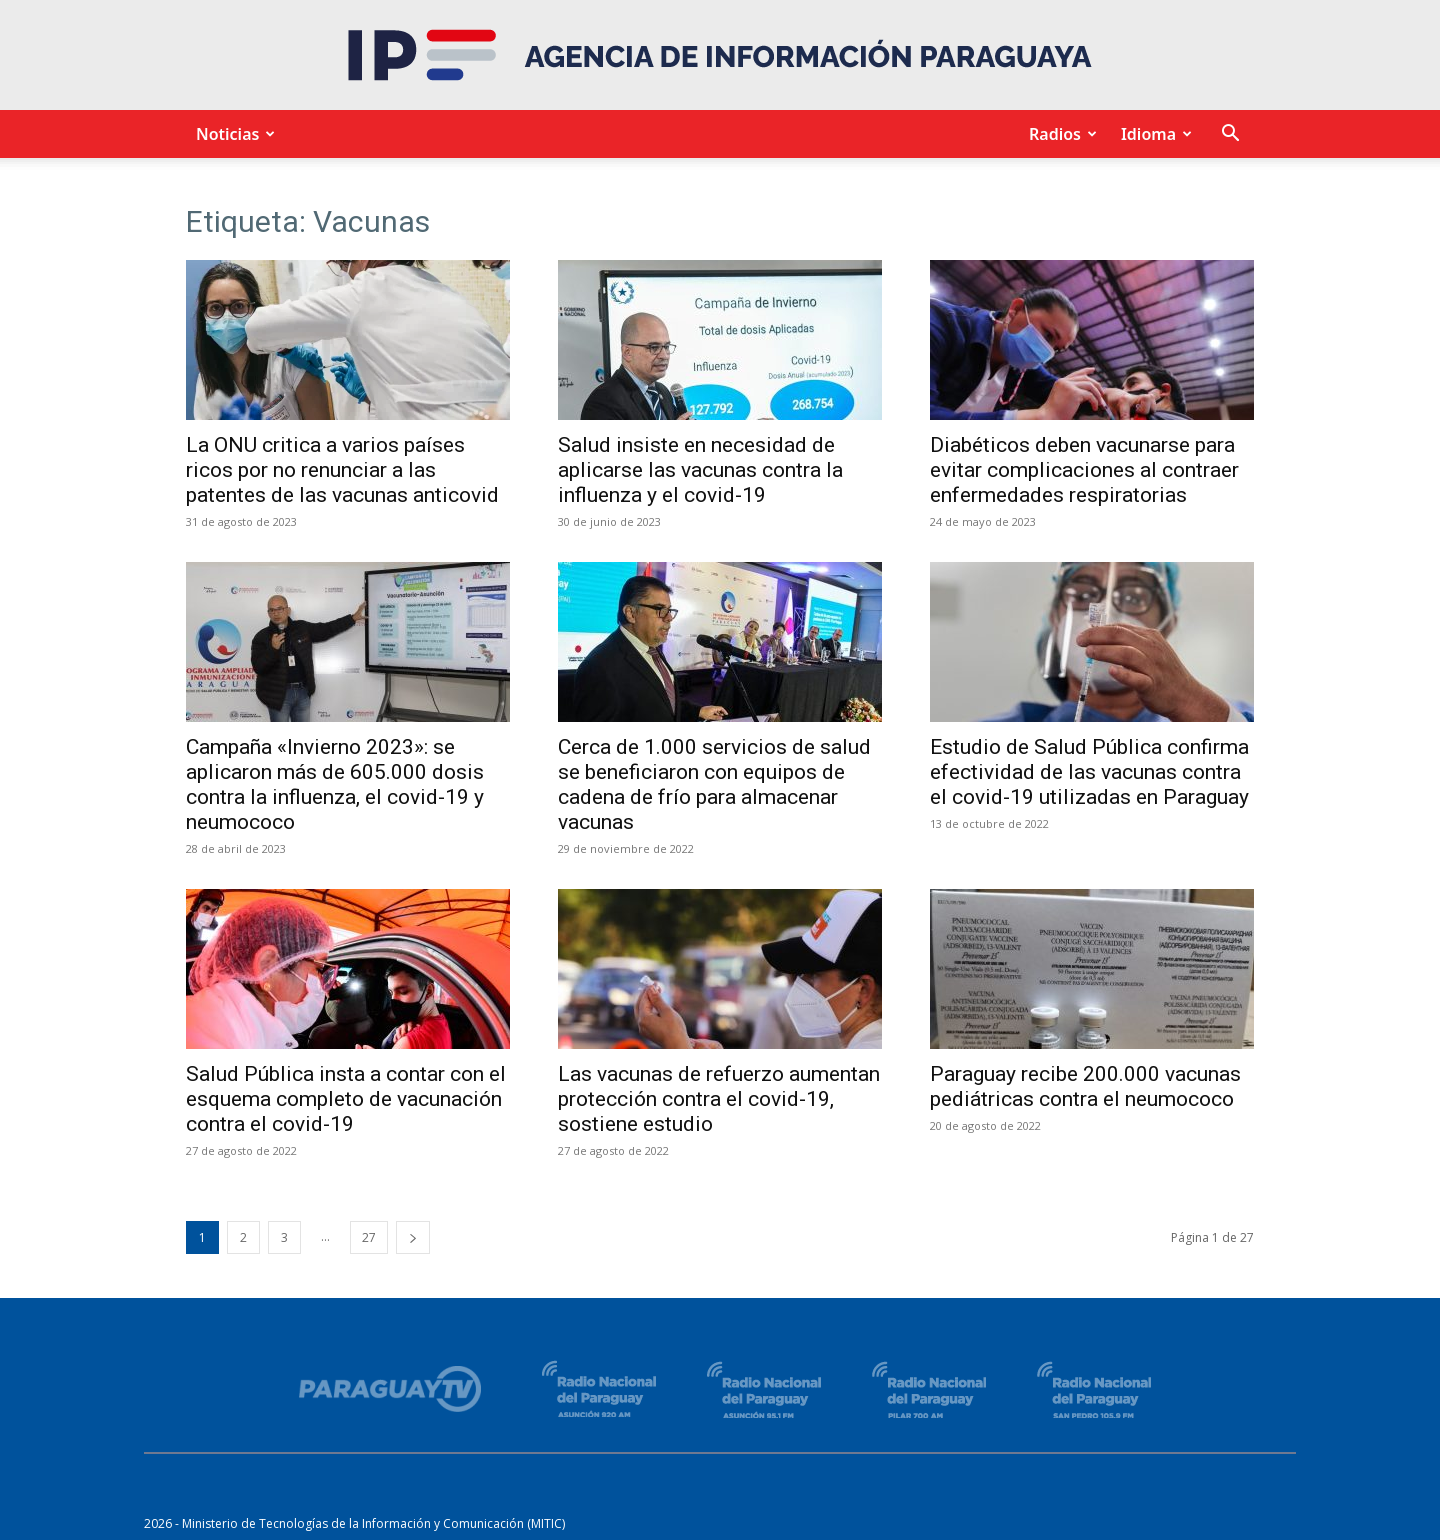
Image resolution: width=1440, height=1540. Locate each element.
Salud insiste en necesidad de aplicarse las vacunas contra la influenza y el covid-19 (700, 470)
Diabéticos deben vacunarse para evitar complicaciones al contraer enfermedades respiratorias (1084, 470)
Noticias (232, 134)
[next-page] (413, 1237)
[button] (1230, 135)
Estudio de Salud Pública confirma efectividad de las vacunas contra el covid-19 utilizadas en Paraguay (1089, 772)
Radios (1060, 134)
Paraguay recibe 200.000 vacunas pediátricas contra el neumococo (1085, 1086)
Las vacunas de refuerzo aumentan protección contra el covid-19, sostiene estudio (719, 1099)
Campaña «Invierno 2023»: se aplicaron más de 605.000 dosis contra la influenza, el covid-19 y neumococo (335, 784)
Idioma (1153, 134)
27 (369, 1237)
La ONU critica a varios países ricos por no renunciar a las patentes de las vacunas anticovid (342, 470)
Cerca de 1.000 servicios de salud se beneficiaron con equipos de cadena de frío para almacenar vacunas (714, 784)
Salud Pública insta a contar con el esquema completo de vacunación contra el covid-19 (346, 1099)
